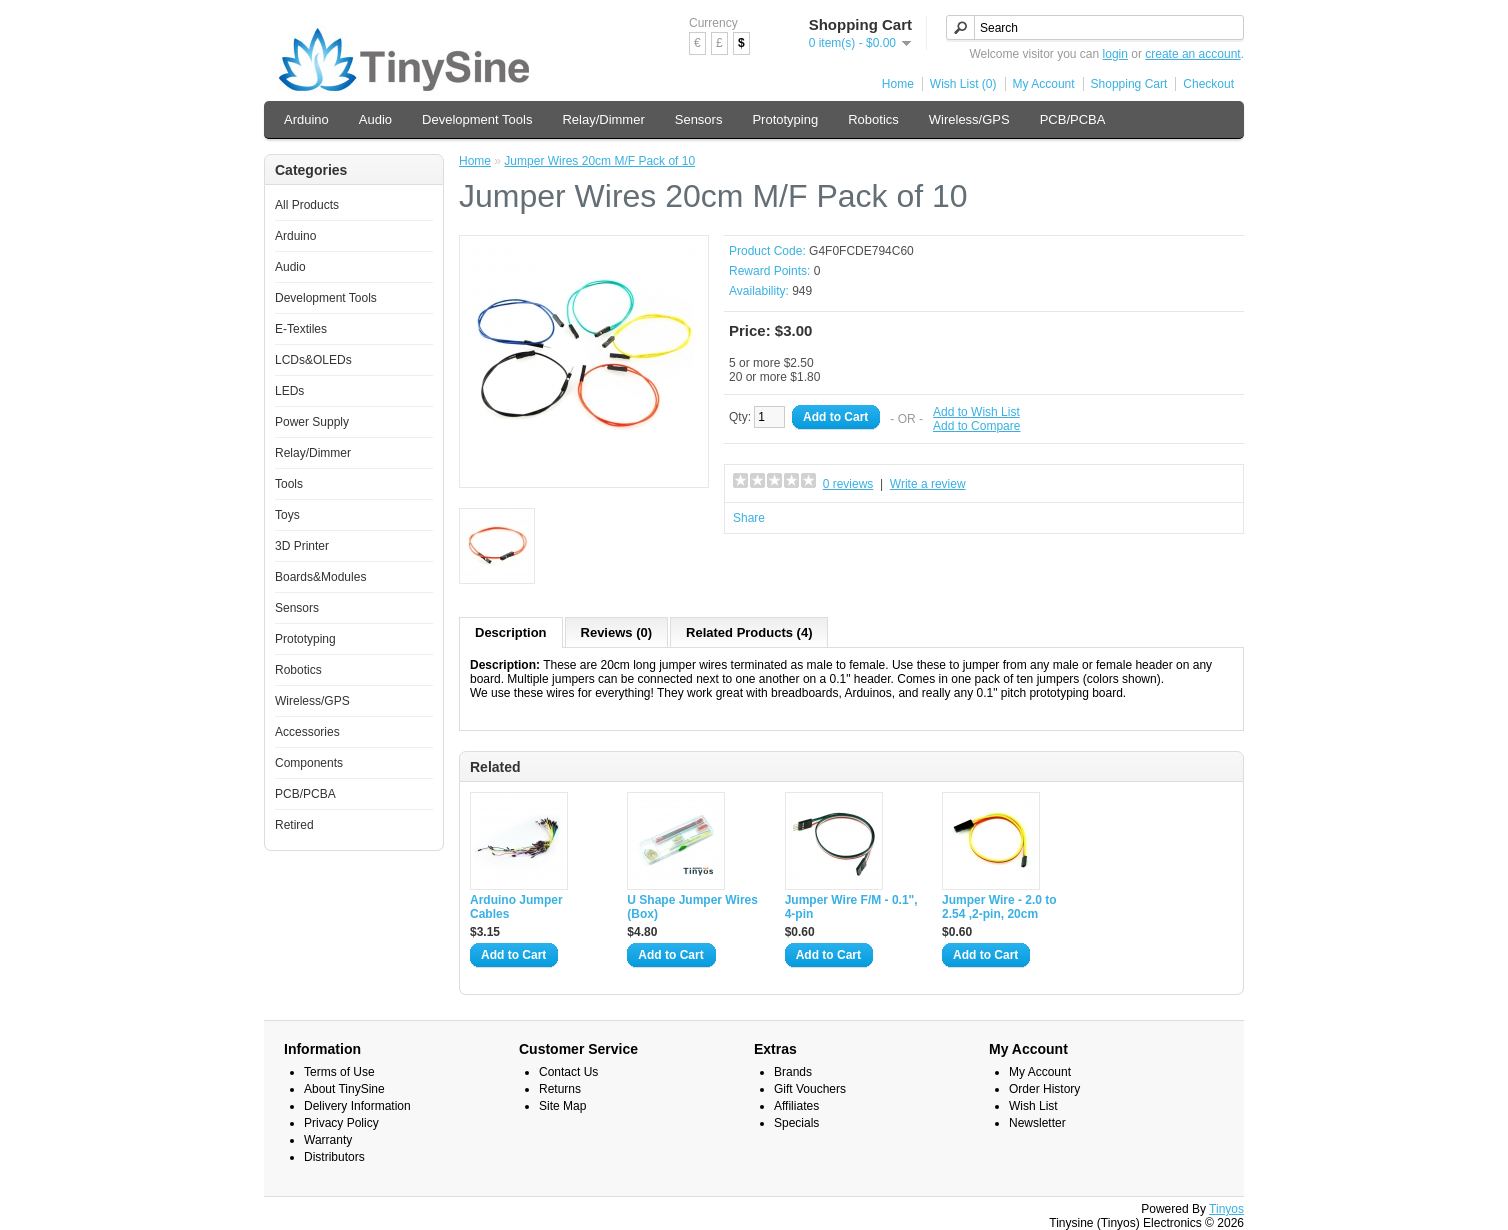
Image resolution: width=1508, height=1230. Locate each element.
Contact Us (568, 1072)
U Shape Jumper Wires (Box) (692, 907)
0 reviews (848, 484)
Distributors (334, 1157)
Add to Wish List (976, 412)
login (1115, 54)
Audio (375, 119)
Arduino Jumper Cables (516, 907)
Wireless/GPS (969, 119)
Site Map (562, 1106)
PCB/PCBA (1073, 119)
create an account (1192, 54)
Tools (289, 484)
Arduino (306, 119)
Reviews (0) (617, 632)
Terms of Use (339, 1072)
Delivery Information (357, 1106)
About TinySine (344, 1089)
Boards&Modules (320, 577)
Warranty (328, 1140)
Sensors (699, 119)
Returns (560, 1089)
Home (898, 84)
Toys (287, 515)
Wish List (1033, 1106)
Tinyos (1226, 1209)
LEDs (289, 391)
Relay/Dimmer (603, 119)
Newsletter (1037, 1123)
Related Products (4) (749, 632)
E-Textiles (301, 329)
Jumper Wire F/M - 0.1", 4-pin (851, 907)
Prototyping (785, 119)
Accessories (307, 732)
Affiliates (796, 1106)
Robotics (873, 119)
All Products (307, 205)
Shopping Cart (1129, 84)
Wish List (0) (963, 84)
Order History (1044, 1089)
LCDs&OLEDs (313, 360)
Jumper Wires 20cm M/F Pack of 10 (599, 161)
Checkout (1208, 84)
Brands (793, 1072)
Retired (294, 825)
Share (749, 518)
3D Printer (302, 546)
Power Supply (312, 422)
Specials (796, 1123)
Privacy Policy (341, 1123)
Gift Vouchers (810, 1089)
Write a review (928, 484)
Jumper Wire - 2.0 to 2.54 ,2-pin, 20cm (999, 907)
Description (511, 632)
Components (309, 763)
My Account (1044, 84)
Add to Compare (976, 426)
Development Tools (477, 119)
